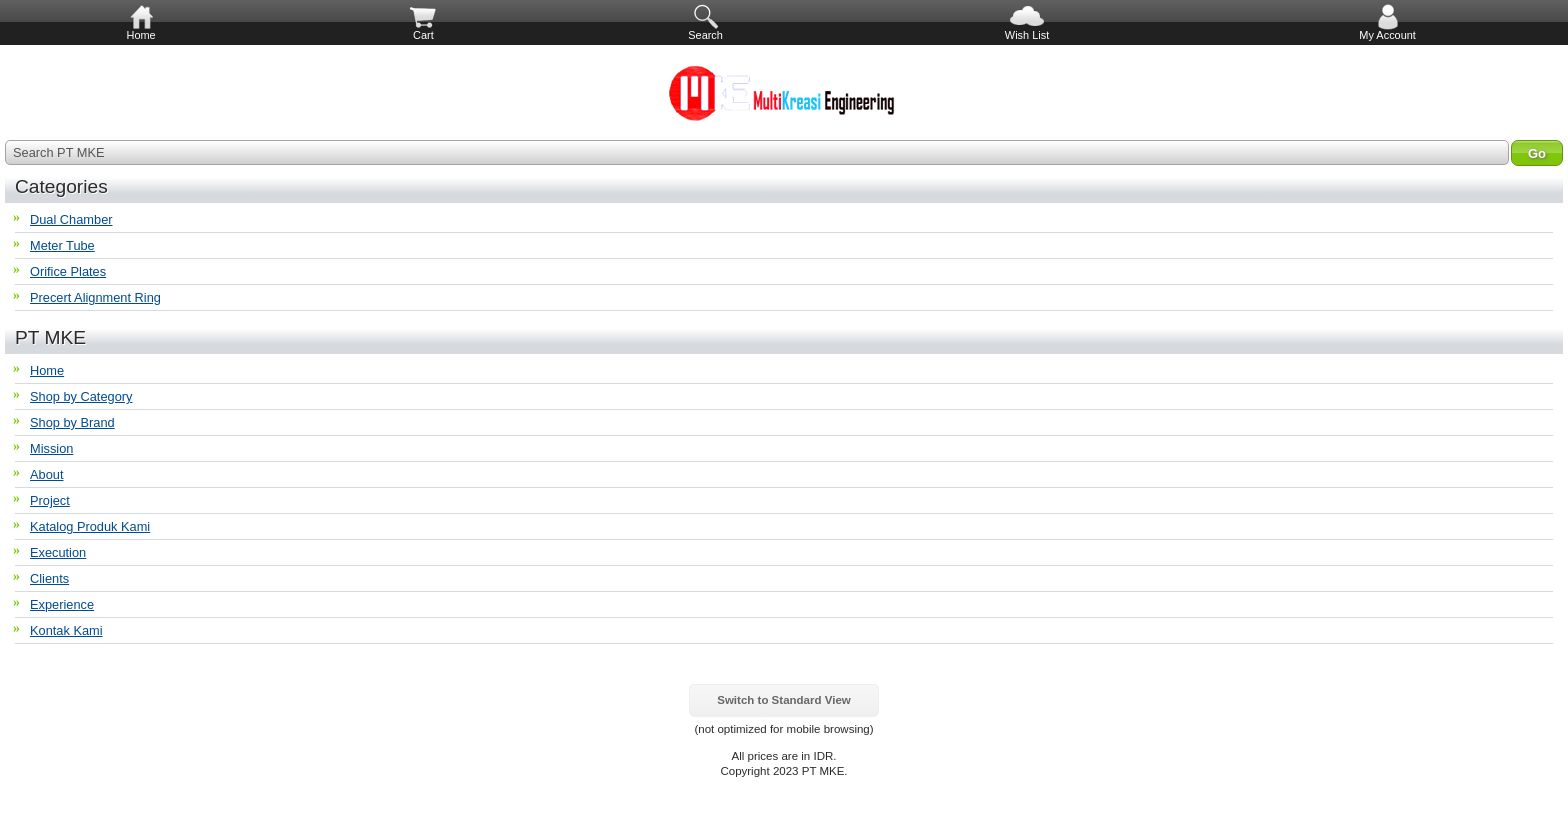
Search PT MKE (59, 152)
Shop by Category (81, 396)
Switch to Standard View (784, 700)
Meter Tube (62, 245)
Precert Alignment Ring (95, 297)
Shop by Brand (72, 422)
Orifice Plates (68, 271)
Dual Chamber (71, 219)
